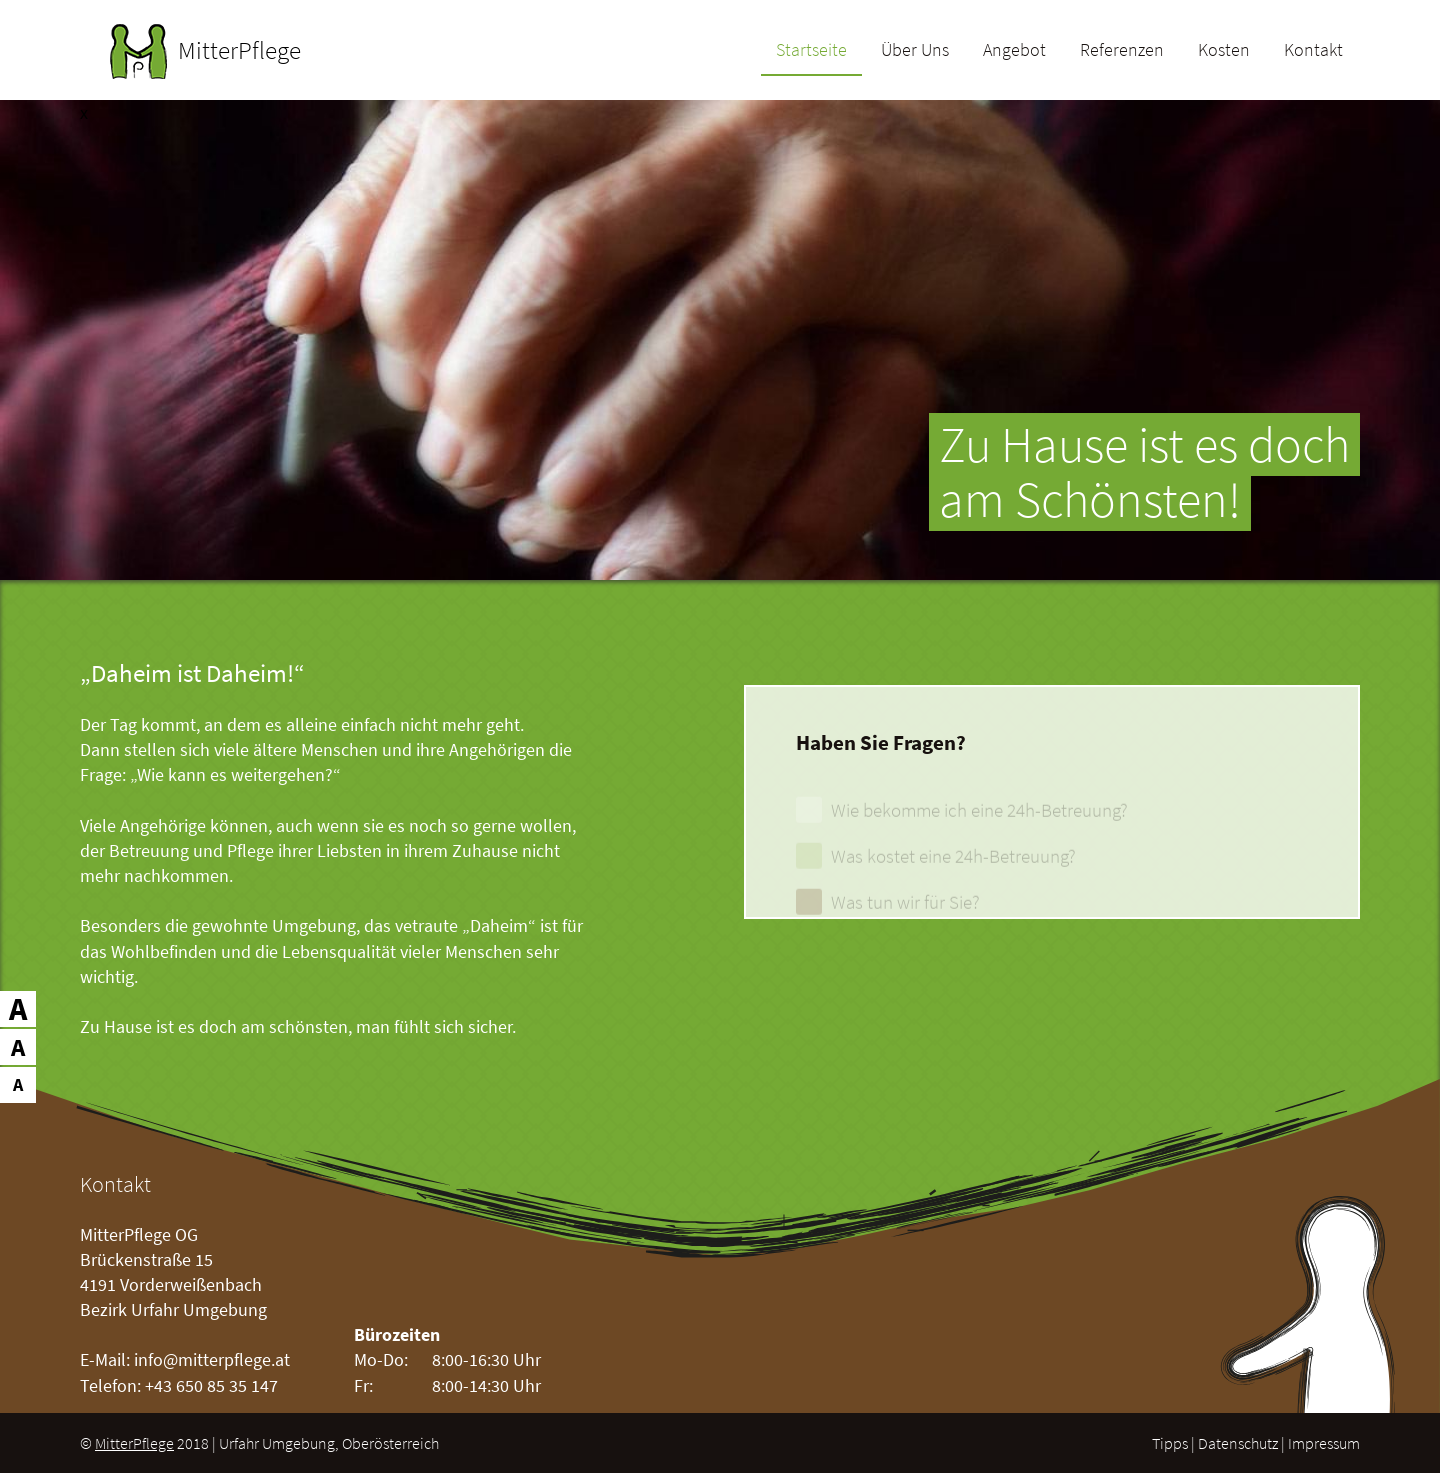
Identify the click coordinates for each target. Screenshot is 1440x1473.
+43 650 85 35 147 (211, 1385)
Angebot (1014, 51)
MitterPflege (134, 1443)
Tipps (1170, 1443)
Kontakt (1313, 51)
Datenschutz (1238, 1443)
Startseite (811, 51)
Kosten (1224, 51)
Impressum (1324, 1443)
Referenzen (1122, 51)
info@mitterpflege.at (212, 1359)
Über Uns (915, 51)
